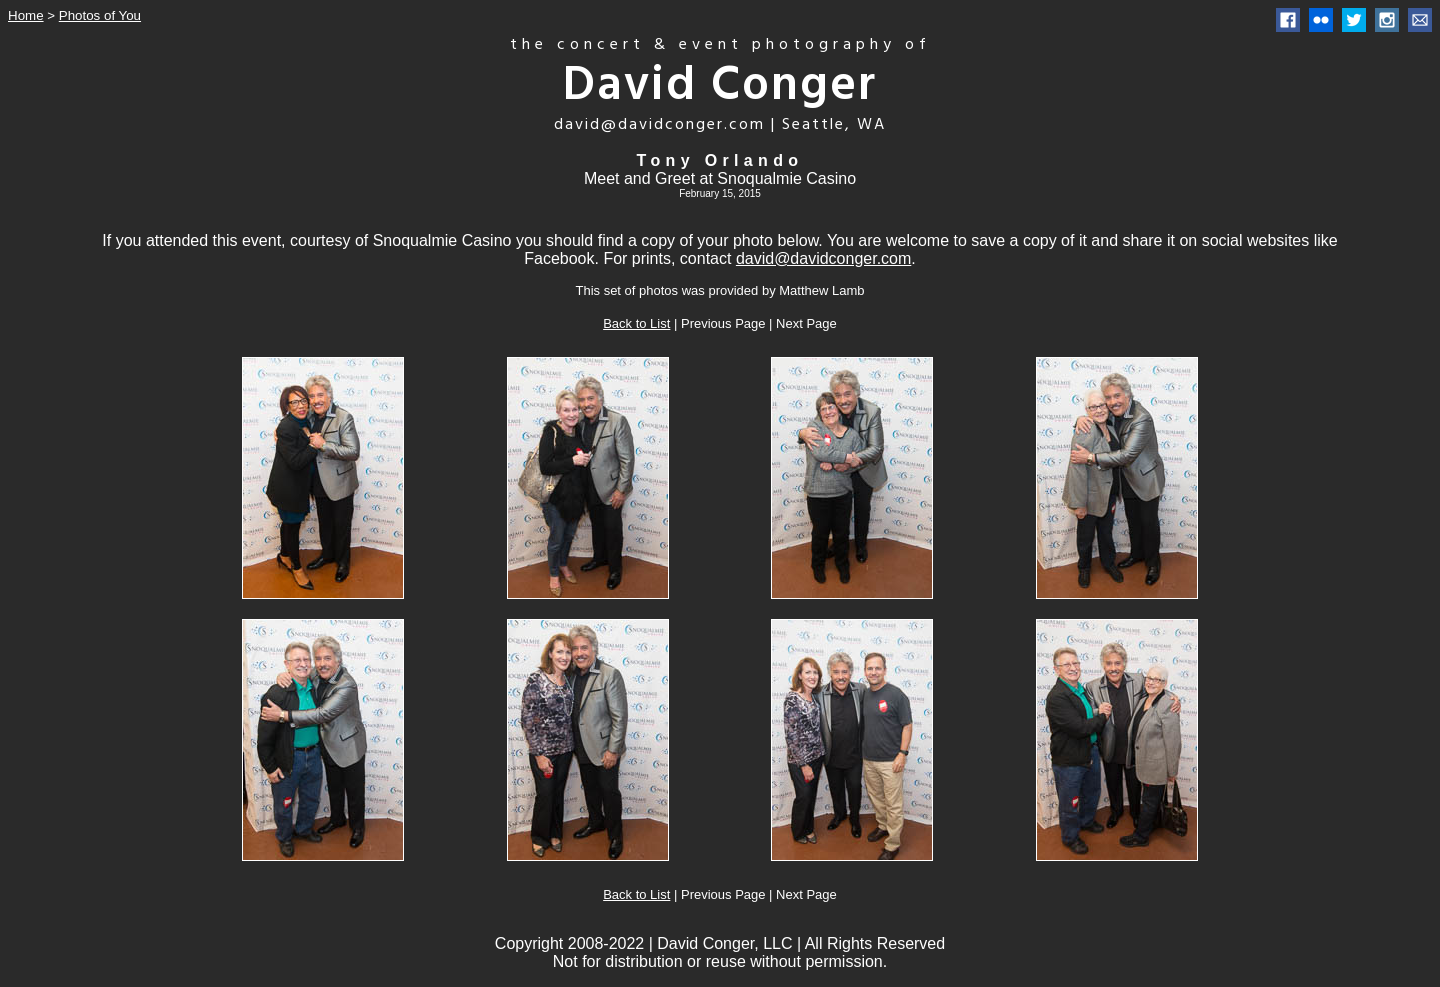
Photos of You (100, 15)
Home (26, 15)
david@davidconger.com (823, 258)
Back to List (636, 323)
